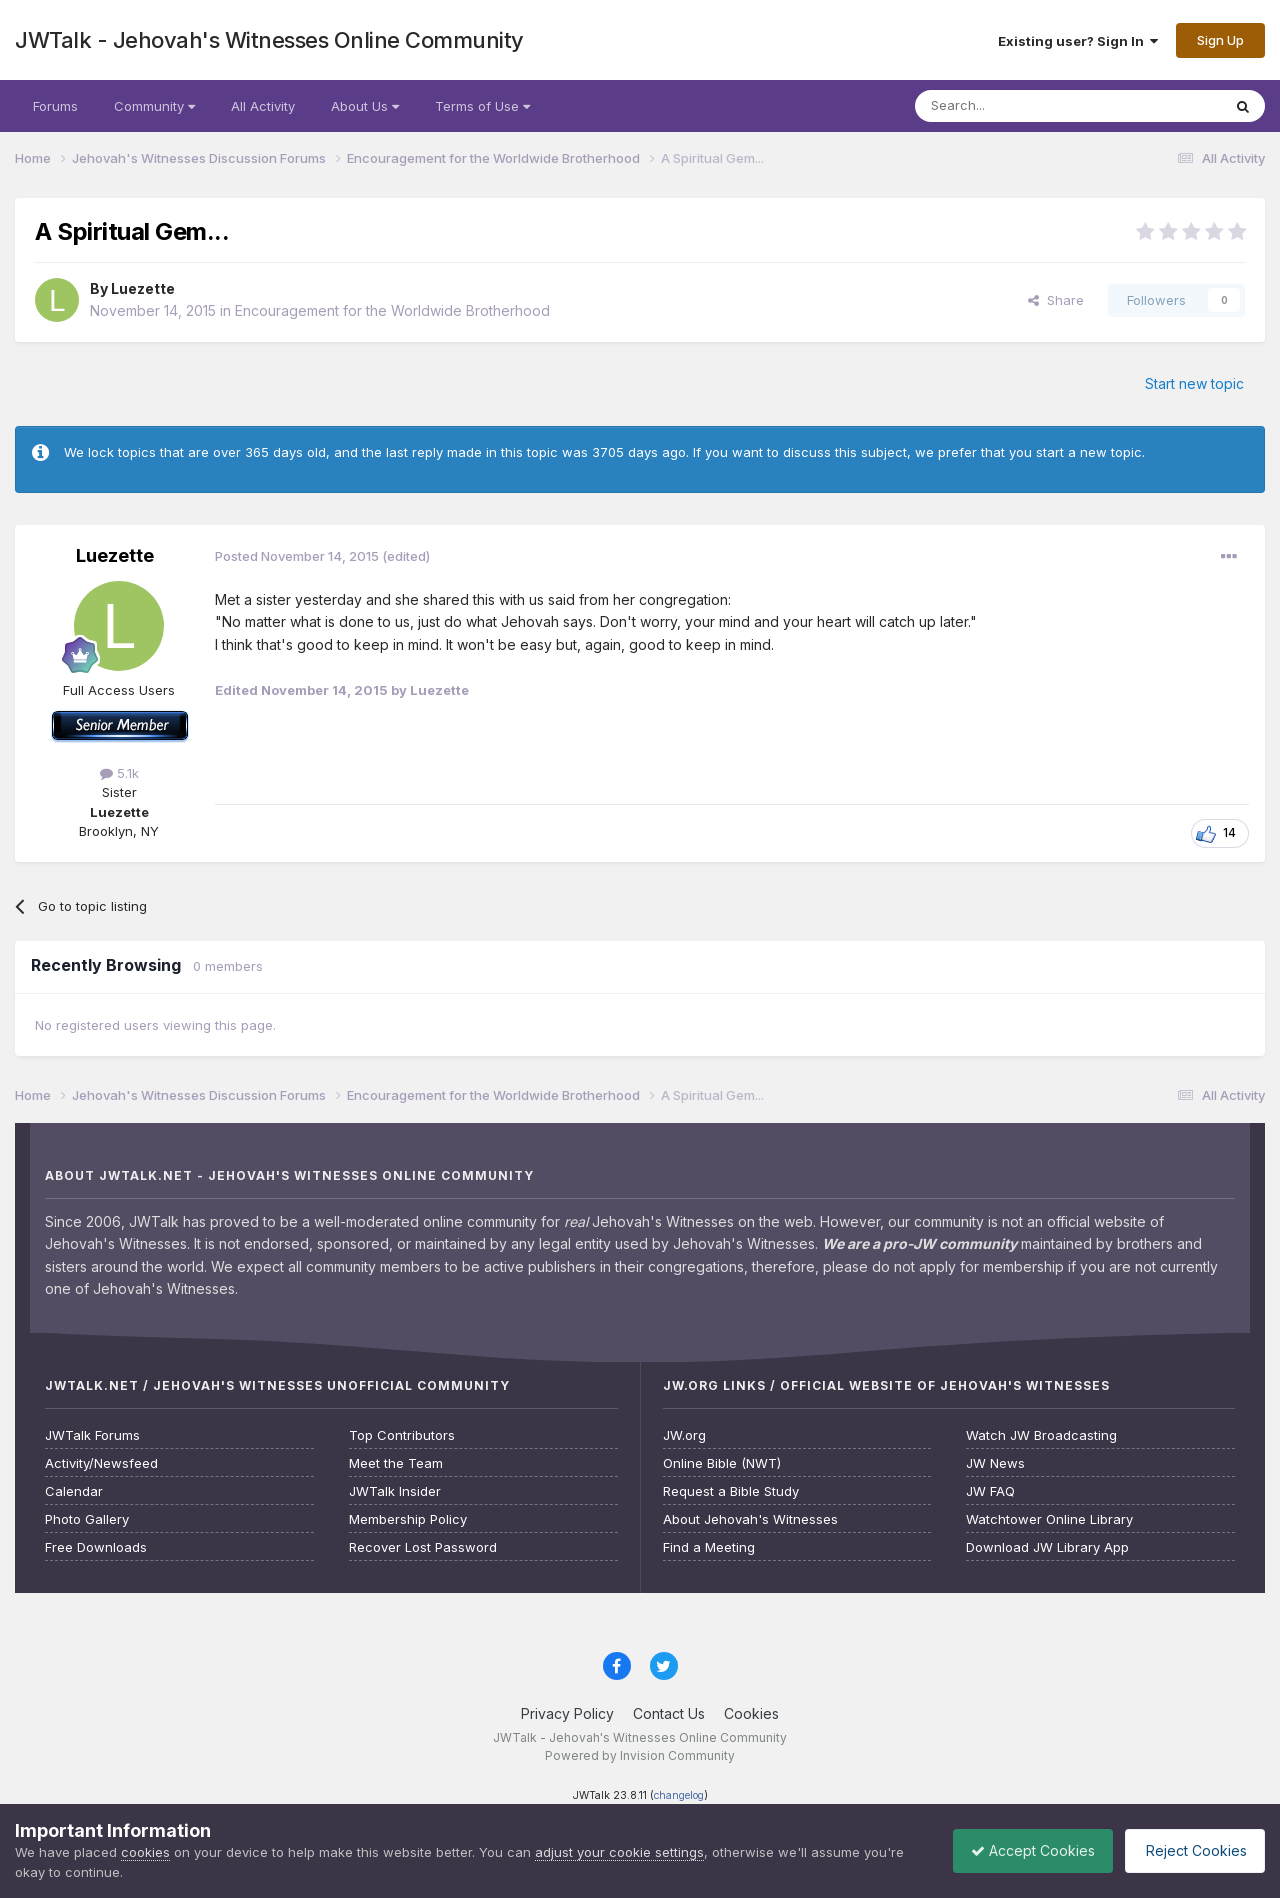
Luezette (143, 288)
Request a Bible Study (731, 1491)
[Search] (1017, 106)
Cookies (751, 1713)
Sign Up (1220, 40)
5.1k (119, 773)
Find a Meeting (709, 1547)
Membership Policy (408, 1519)
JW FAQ (990, 1491)
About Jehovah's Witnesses (750, 1519)
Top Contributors (402, 1435)
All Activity (263, 106)
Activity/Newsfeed (101, 1463)
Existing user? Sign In (1078, 41)
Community (154, 106)
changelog (679, 1795)
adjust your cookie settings (619, 1852)
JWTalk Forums (92, 1435)
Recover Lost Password (423, 1547)
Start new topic (1194, 383)
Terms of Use (482, 106)
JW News (995, 1463)
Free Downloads (96, 1547)
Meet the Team (396, 1463)
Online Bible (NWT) (722, 1463)
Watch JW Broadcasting (1041, 1435)
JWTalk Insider (395, 1491)
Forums (55, 106)
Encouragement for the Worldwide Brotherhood (392, 310)
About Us (365, 106)
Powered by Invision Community (640, 1755)
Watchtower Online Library (1049, 1519)
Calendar (74, 1491)
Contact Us (669, 1713)
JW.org (684, 1435)
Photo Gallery (87, 1519)
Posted (297, 556)
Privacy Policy (567, 1713)
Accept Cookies (1023, 1850)
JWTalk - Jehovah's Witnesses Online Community (269, 40)
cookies (145, 1852)
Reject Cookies (1191, 1850)
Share (1056, 300)
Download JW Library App (1047, 1547)
